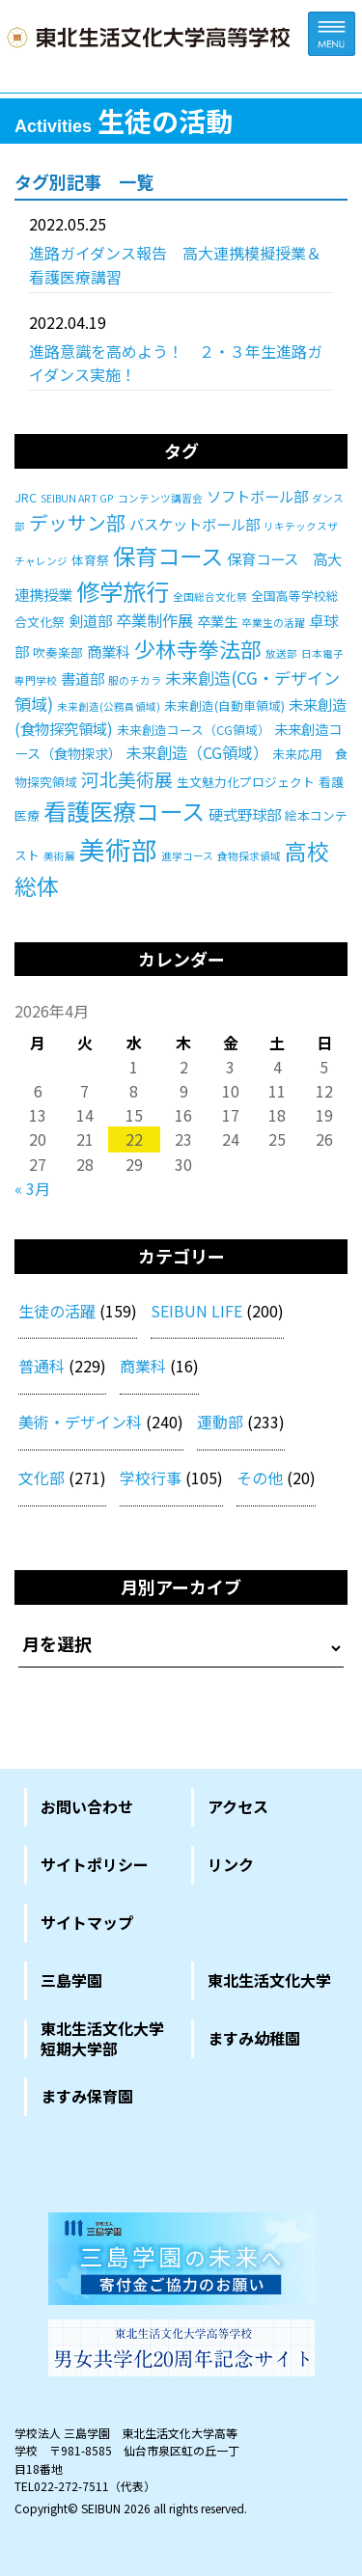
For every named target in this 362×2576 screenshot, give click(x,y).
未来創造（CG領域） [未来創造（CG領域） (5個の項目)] (196, 752)
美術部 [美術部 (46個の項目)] (118, 849)
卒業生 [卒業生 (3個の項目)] (217, 621)
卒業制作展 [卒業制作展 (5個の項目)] (154, 620)
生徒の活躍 (57, 1310)
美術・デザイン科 (80, 1421)
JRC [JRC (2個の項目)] (25, 497)
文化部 (41, 1477)
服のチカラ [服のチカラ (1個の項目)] (134, 680)
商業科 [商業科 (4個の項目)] (108, 651)
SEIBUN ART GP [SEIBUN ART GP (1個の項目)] (77, 498)
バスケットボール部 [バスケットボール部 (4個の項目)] (194, 523)
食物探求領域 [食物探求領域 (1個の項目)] (249, 856)
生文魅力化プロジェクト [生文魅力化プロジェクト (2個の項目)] (246, 782)
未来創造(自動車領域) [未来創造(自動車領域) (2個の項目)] (224, 705)
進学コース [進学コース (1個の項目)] (187, 856)
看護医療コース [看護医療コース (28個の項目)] (124, 810)
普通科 (41, 1365)
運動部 (220, 1421)
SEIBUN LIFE (196, 1310)
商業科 (143, 1365)
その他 (260, 1477)
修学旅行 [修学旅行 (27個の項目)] (122, 591)
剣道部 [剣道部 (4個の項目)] (90, 620)
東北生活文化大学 (269, 1980)
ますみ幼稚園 (254, 2037)
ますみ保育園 (87, 2095)
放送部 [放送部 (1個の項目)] (281, 653)
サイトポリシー (95, 1864)
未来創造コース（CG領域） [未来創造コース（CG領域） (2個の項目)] (193, 729)
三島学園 (71, 1980)
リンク (231, 1864)
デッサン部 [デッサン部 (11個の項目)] (77, 522)
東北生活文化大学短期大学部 (102, 2039)
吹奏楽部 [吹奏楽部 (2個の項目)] (58, 652)
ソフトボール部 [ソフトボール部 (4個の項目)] (257, 495)
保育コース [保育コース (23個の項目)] (168, 555)
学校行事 (150, 1477)
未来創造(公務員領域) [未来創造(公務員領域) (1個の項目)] (108, 706)
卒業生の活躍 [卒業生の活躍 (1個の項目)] (273, 622)
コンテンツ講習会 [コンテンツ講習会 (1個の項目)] (160, 498)
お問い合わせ (87, 1806)
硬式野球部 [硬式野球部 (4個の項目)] (245, 814)
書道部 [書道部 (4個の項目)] (82, 678)
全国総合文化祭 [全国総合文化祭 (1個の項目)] (210, 596)
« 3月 (32, 1188)
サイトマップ (87, 1922)
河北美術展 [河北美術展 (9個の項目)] (127, 779)
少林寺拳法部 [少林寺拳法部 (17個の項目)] (198, 649)
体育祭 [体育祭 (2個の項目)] (90, 560)
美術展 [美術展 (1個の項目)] (59, 856)
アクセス (238, 1806)
